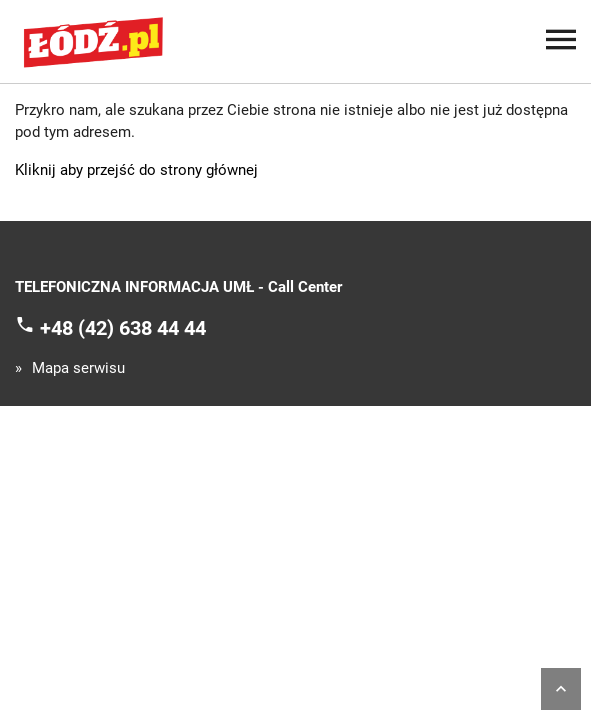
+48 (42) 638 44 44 (123, 327)
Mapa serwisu (78, 368)
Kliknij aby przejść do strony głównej (136, 170)
